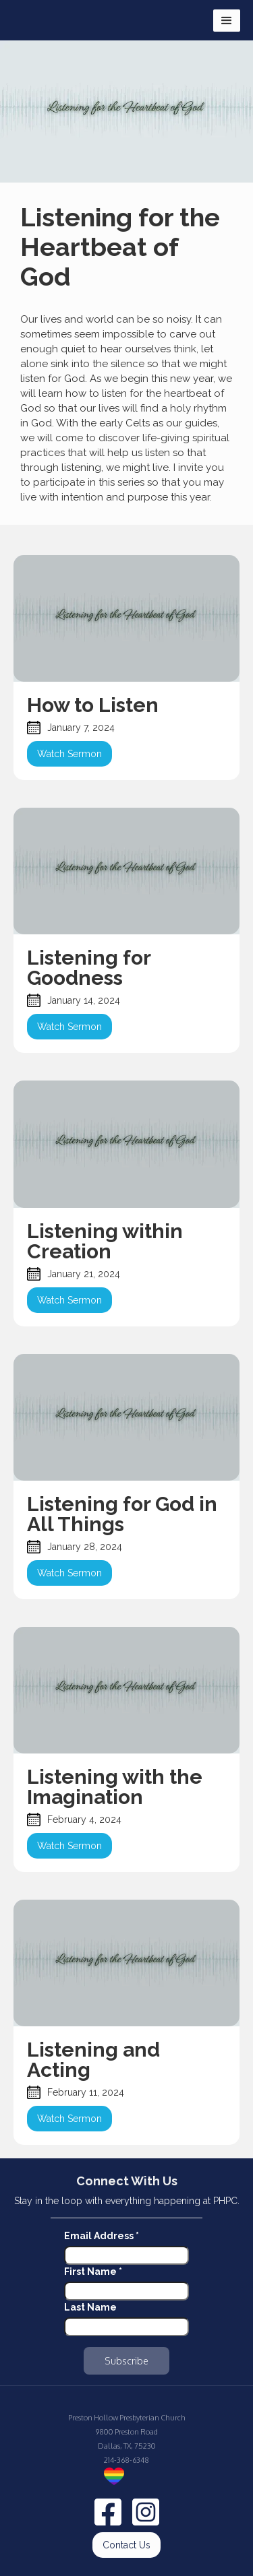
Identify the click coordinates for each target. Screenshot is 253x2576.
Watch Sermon (69, 753)
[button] (226, 20)
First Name (93, 2271)
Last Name (90, 2307)
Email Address (101, 2235)
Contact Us (126, 2545)
